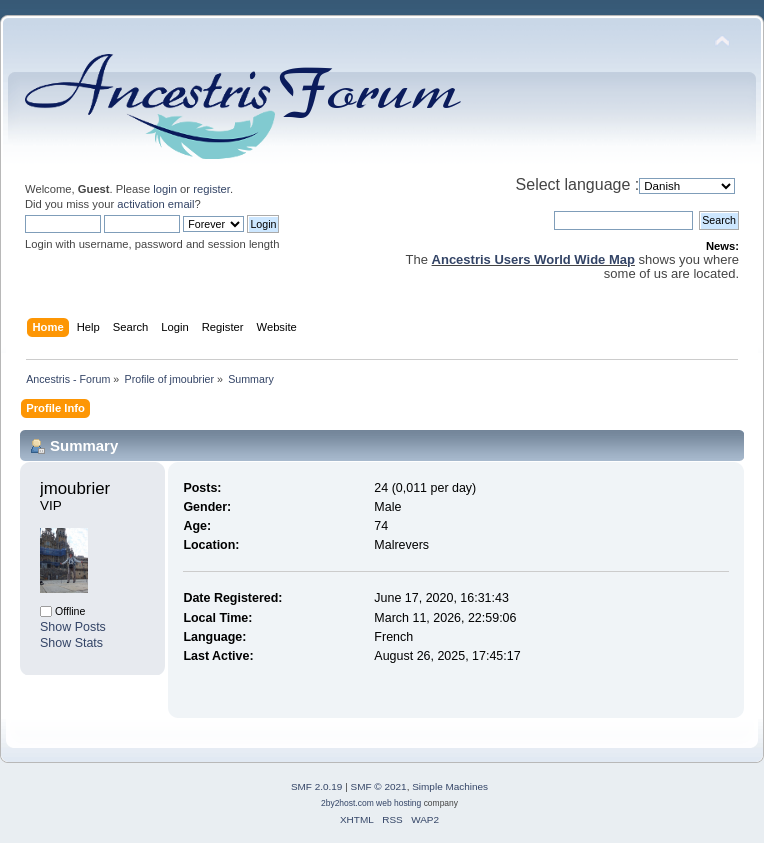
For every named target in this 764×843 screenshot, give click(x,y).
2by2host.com (347, 803)
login (165, 189)
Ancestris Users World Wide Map (533, 259)
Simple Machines (450, 786)
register (211, 189)
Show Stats (71, 643)
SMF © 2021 (379, 786)
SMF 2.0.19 (317, 786)
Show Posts (73, 627)
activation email (155, 204)
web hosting (398, 803)
